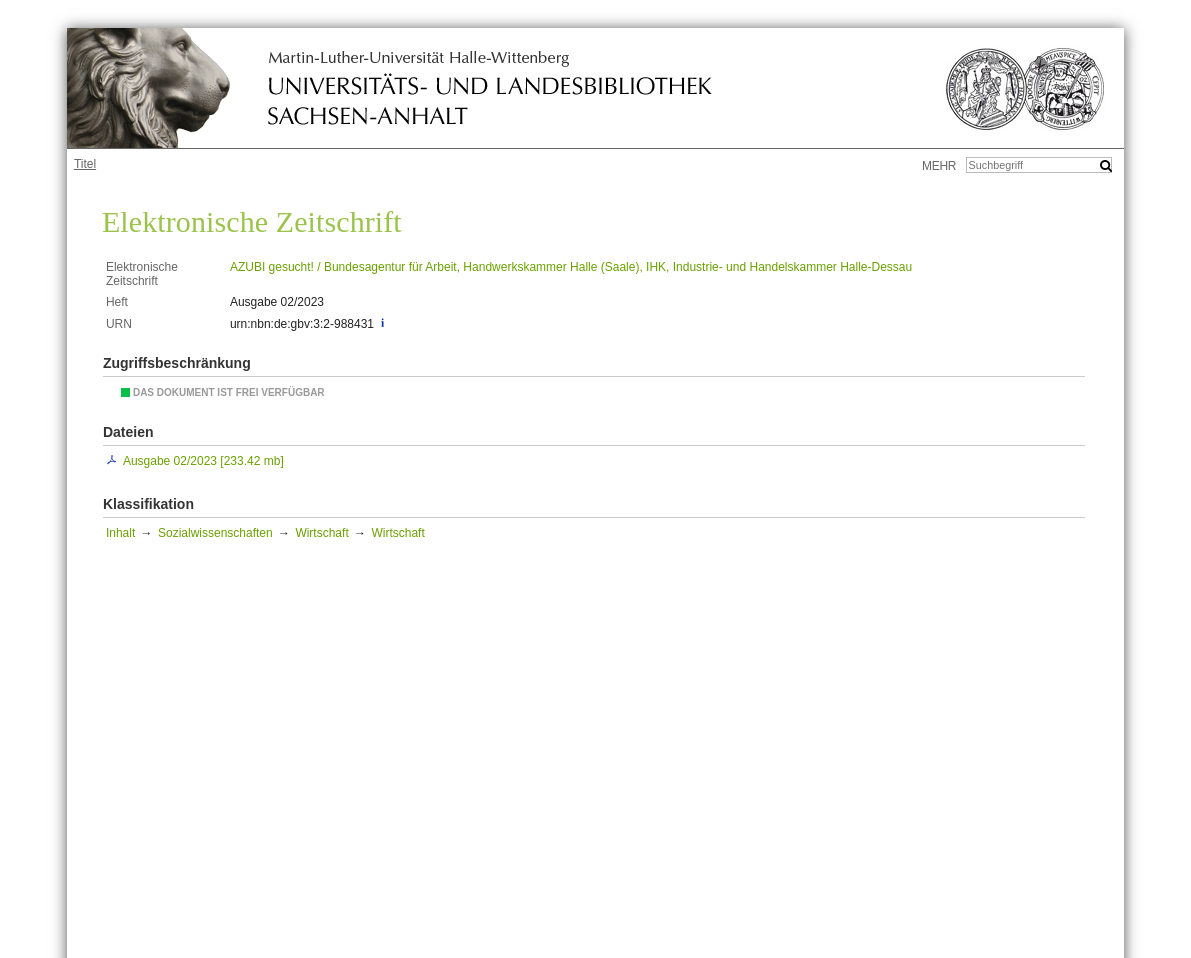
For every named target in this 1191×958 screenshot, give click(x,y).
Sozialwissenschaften (215, 533)
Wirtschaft (321, 533)
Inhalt (120, 533)
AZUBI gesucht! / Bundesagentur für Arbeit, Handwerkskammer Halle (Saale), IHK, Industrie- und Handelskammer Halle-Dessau (571, 267)
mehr (939, 166)
